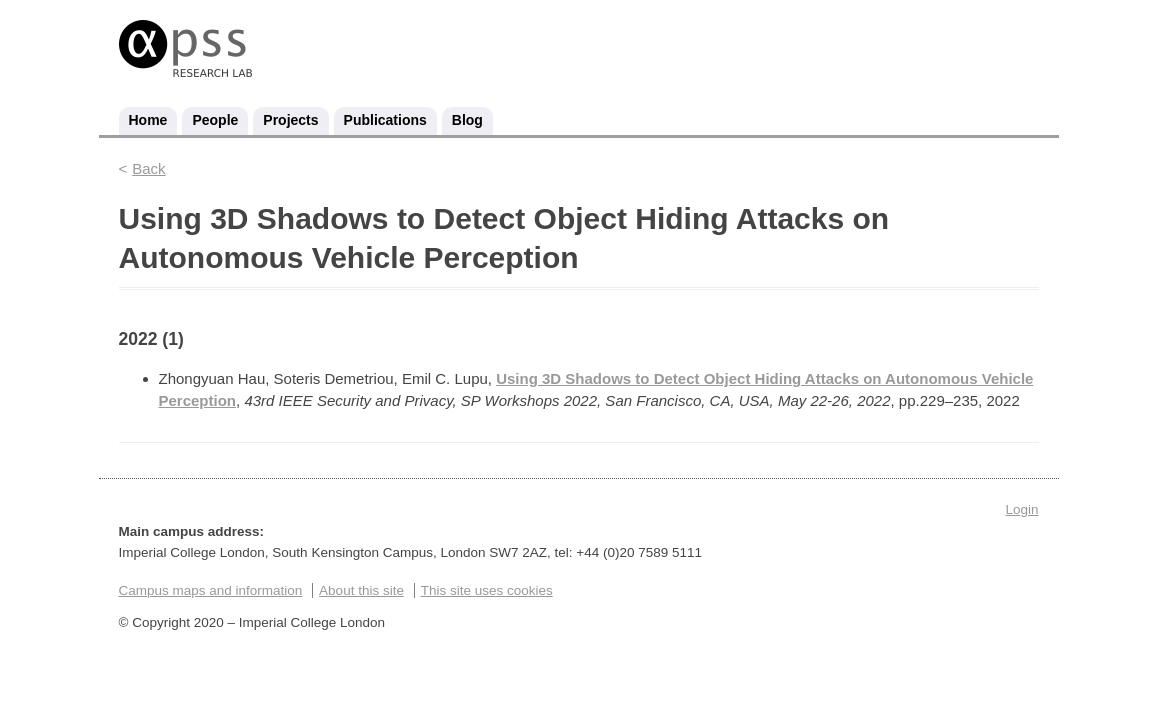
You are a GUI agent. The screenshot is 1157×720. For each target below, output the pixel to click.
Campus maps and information (211, 590)
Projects (290, 120)
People (215, 120)
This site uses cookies (487, 590)
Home (148, 120)
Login (1021, 509)
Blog (467, 120)
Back (148, 168)
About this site (361, 590)
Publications (385, 120)
